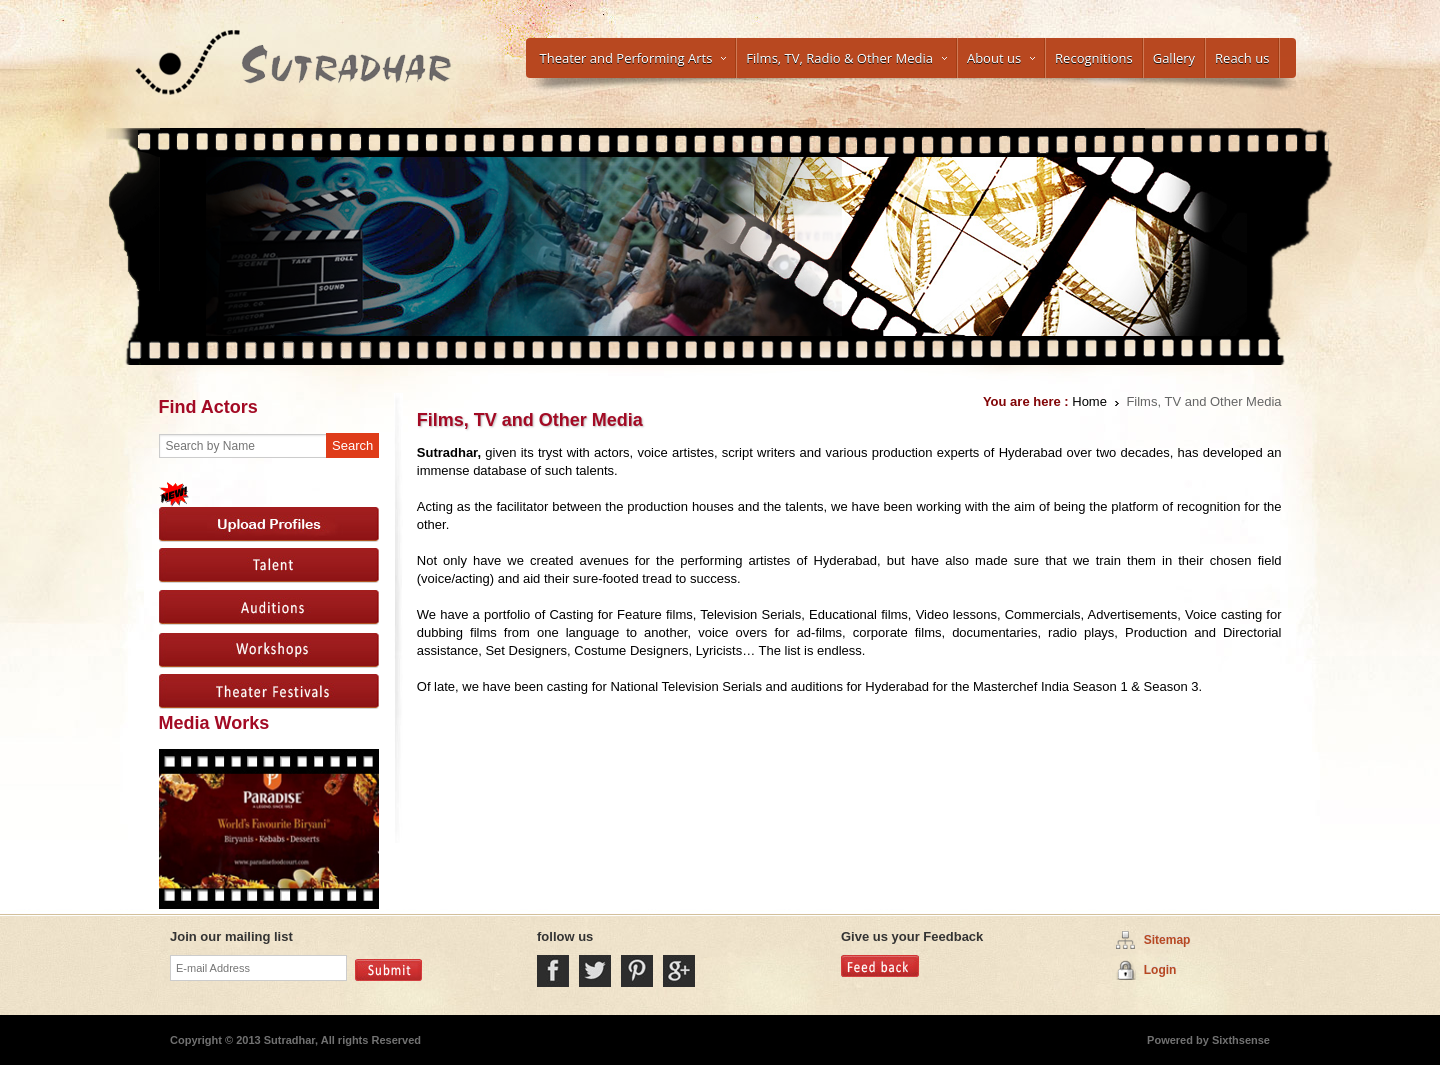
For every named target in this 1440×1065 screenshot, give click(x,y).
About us (1001, 58)
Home (1089, 401)
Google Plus (679, 971)
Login (1160, 970)
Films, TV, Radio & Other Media (846, 58)
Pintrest (637, 971)
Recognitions (1094, 58)
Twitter (595, 971)
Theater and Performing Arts (633, 58)
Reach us (1242, 58)
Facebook (553, 971)
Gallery (1174, 58)
